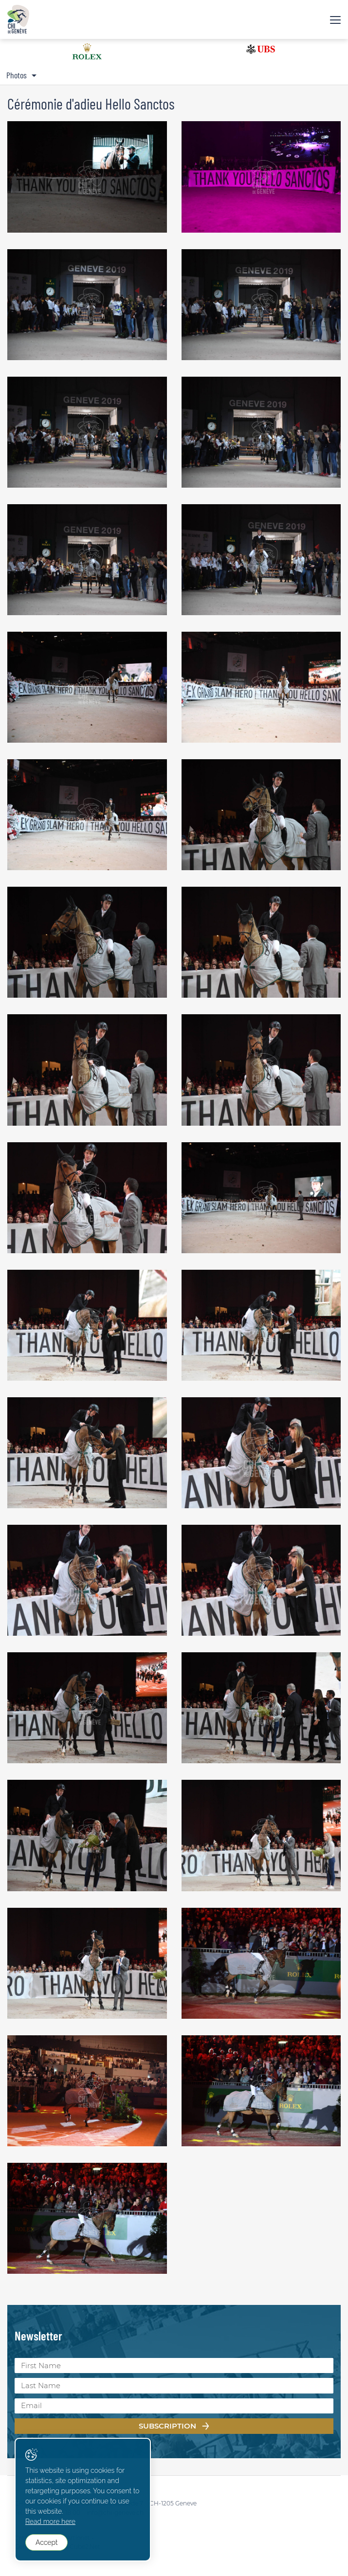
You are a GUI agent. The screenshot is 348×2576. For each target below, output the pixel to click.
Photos (16, 75)
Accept (46, 2542)
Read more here (50, 2521)
